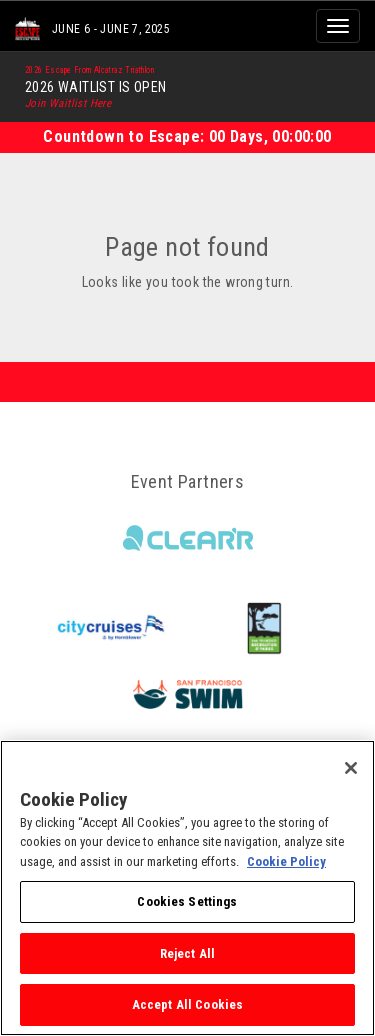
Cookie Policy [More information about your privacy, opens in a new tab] (286, 861)
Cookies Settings (187, 901)
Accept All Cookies (187, 1004)
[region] (187, 888)
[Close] (351, 768)
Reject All (187, 953)
